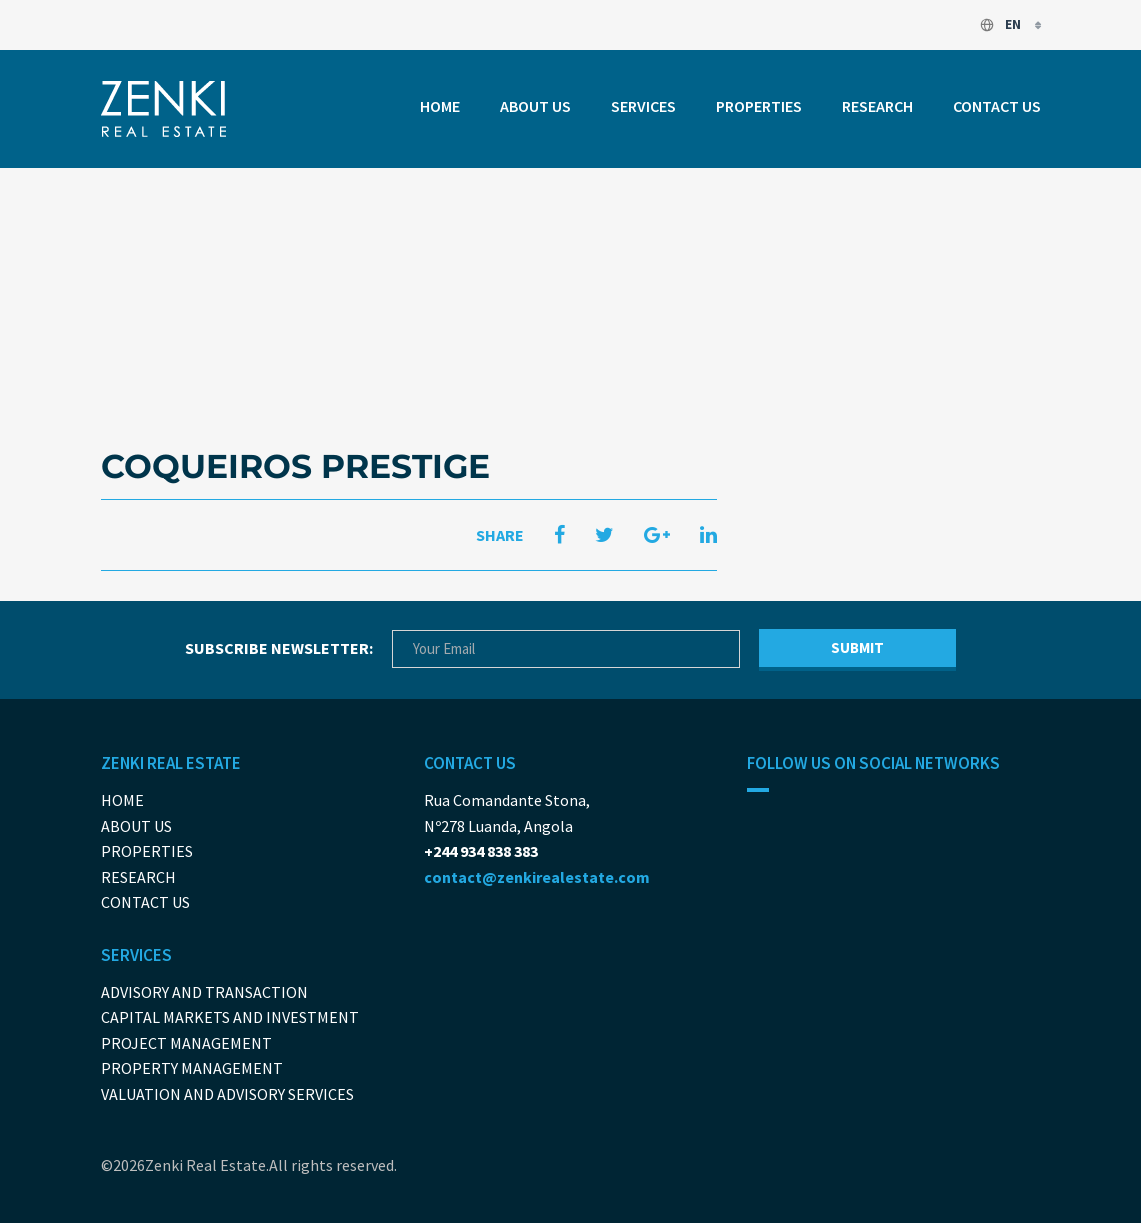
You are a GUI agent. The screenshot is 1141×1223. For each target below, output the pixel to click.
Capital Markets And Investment (230, 1017)
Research (877, 106)
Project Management (186, 1043)
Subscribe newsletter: (279, 648)
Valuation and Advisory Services (227, 1094)
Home (440, 106)
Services (643, 106)
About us (535, 106)
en (1001, 24)
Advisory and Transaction (204, 992)
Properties (759, 106)
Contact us (997, 106)
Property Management (192, 1068)
